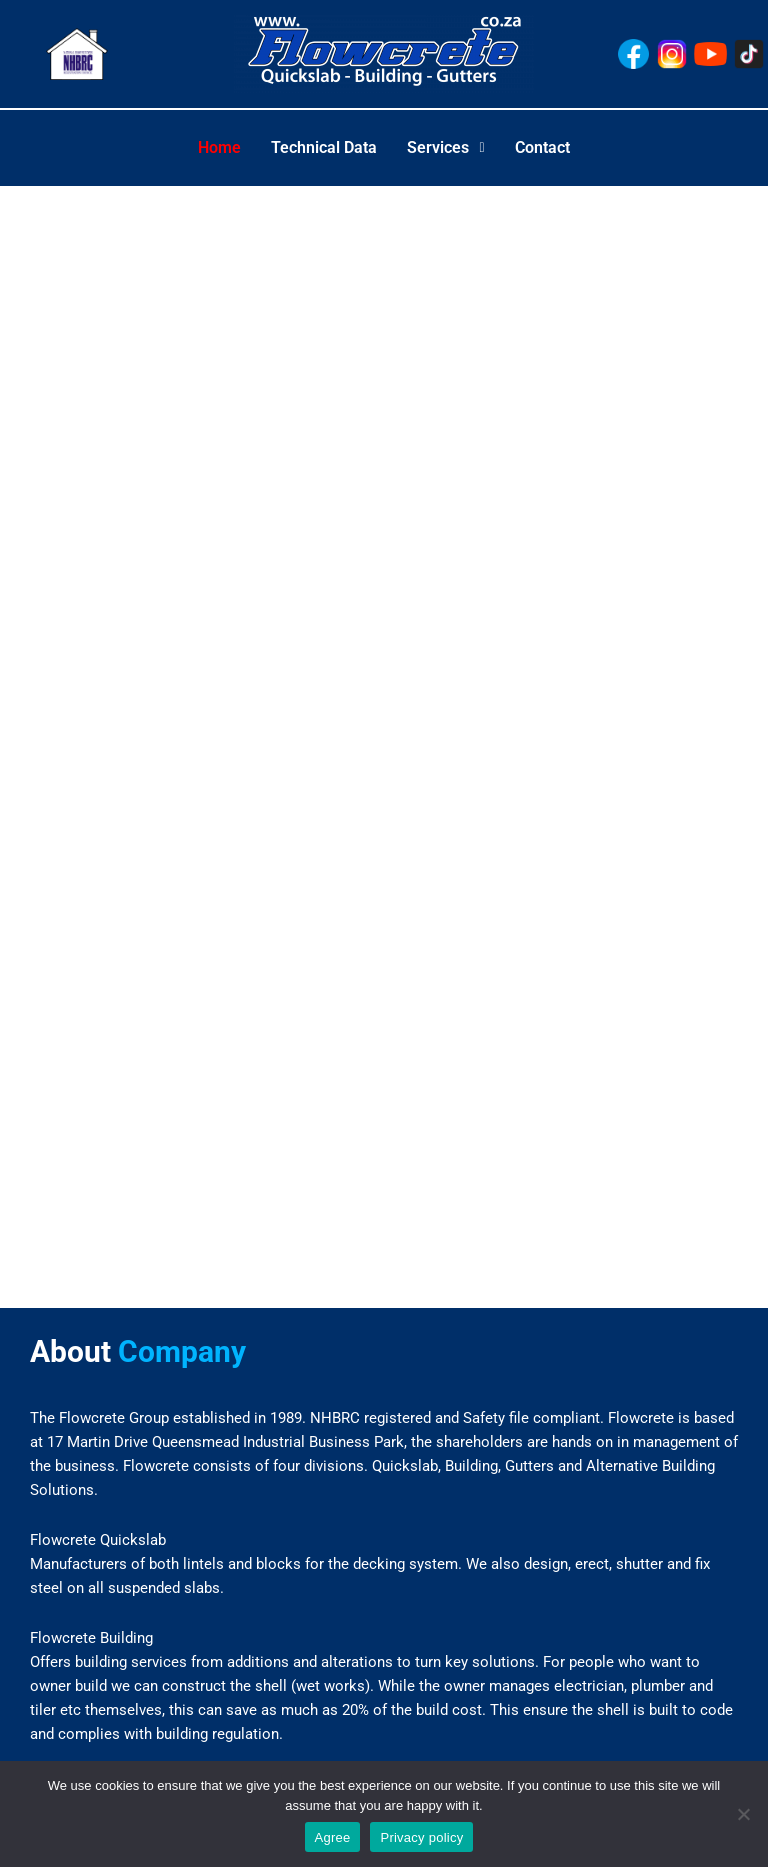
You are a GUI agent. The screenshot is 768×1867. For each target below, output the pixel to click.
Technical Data (324, 147)
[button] (445, 148)
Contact (542, 147)
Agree (333, 1837)
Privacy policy (421, 1837)
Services (445, 147)
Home (219, 147)
